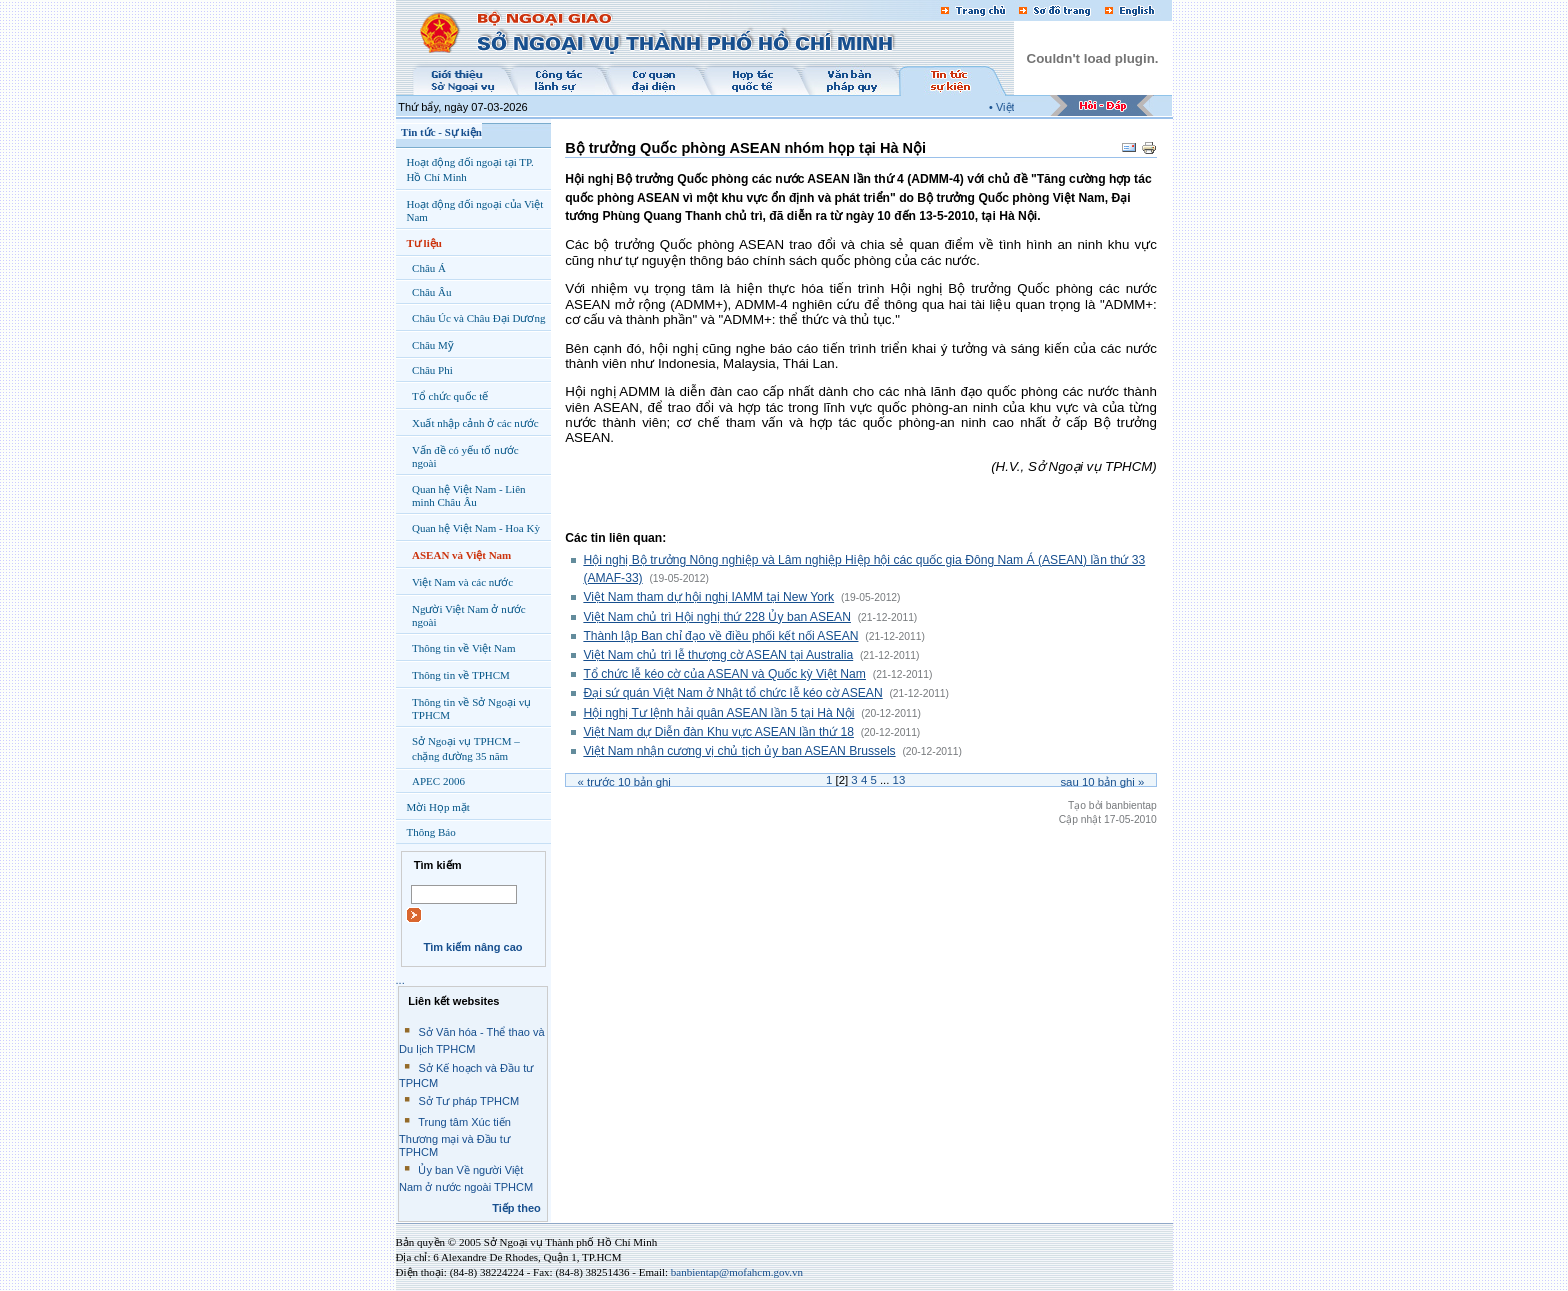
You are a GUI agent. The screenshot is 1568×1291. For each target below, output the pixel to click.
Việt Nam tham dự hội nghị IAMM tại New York (708, 597)
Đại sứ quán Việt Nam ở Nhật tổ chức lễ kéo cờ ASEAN (732, 693)
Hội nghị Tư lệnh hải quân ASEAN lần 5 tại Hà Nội (718, 713)
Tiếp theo (516, 1208)
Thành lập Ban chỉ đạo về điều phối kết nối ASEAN (720, 636)
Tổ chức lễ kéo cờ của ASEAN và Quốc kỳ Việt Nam (724, 674)
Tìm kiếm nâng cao (472, 947)
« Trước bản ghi (624, 782)
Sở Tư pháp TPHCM (468, 1101)
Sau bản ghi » (1102, 782)
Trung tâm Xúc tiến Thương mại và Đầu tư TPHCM (455, 1137)
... (400, 980)
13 (899, 780)
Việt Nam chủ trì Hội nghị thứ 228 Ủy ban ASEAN (717, 617)
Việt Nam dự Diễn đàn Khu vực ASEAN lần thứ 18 (718, 732)
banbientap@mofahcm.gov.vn (737, 1272)
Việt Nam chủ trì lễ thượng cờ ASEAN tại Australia (718, 655)
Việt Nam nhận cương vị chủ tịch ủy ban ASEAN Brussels (739, 751)
